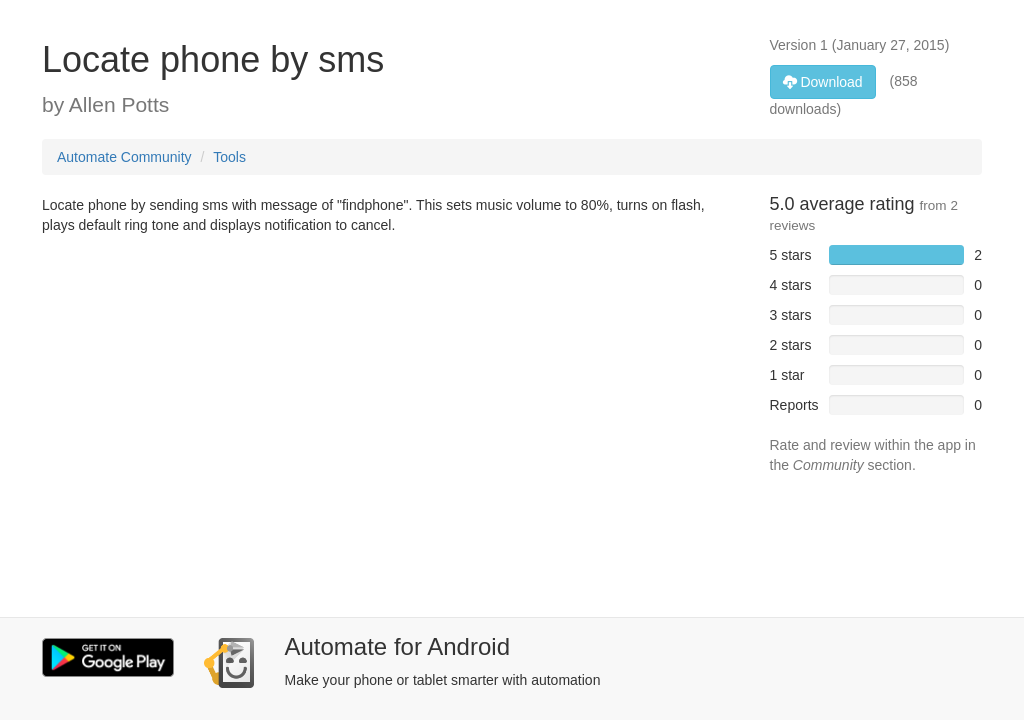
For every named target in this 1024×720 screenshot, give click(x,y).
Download (823, 82)
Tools (229, 157)
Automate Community (124, 157)
